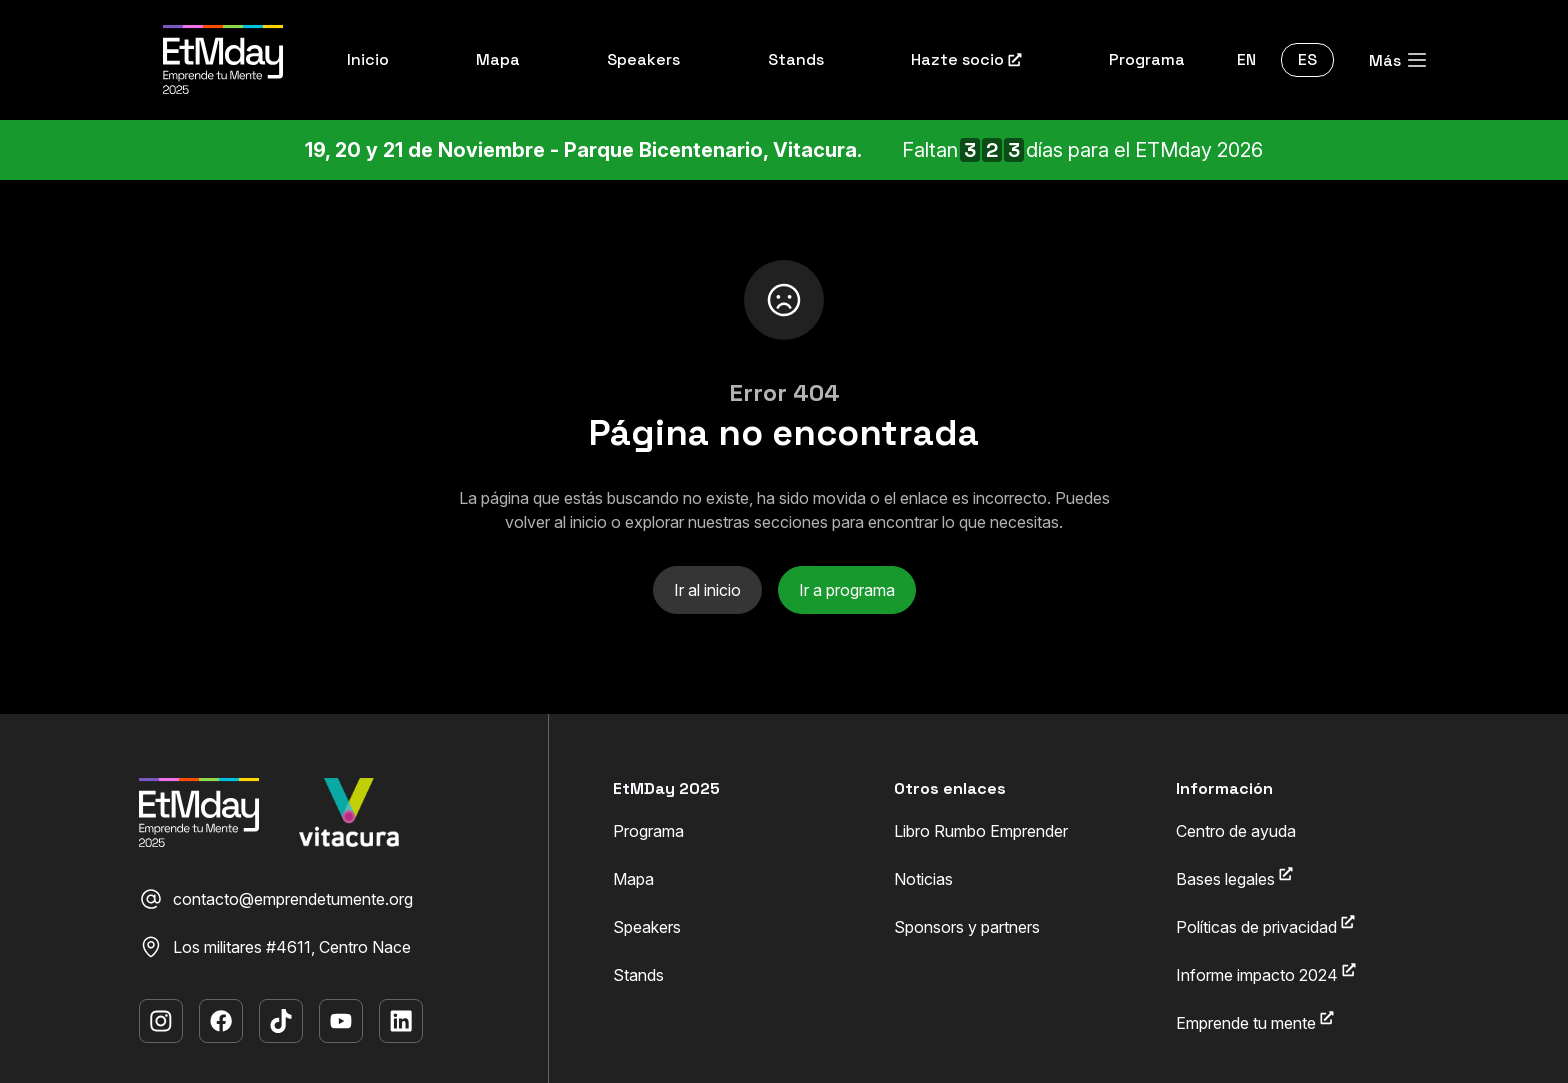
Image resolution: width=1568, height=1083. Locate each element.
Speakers (647, 927)
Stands (638, 975)
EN (1246, 59)
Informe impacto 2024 (1266, 974)
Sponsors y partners (967, 927)
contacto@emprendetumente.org (276, 899)
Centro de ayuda (1236, 831)
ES (1307, 59)
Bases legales (1234, 878)
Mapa (633, 879)
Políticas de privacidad (1265, 926)
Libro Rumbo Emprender (981, 831)
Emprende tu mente (1255, 1022)
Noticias (923, 879)
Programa (648, 831)
